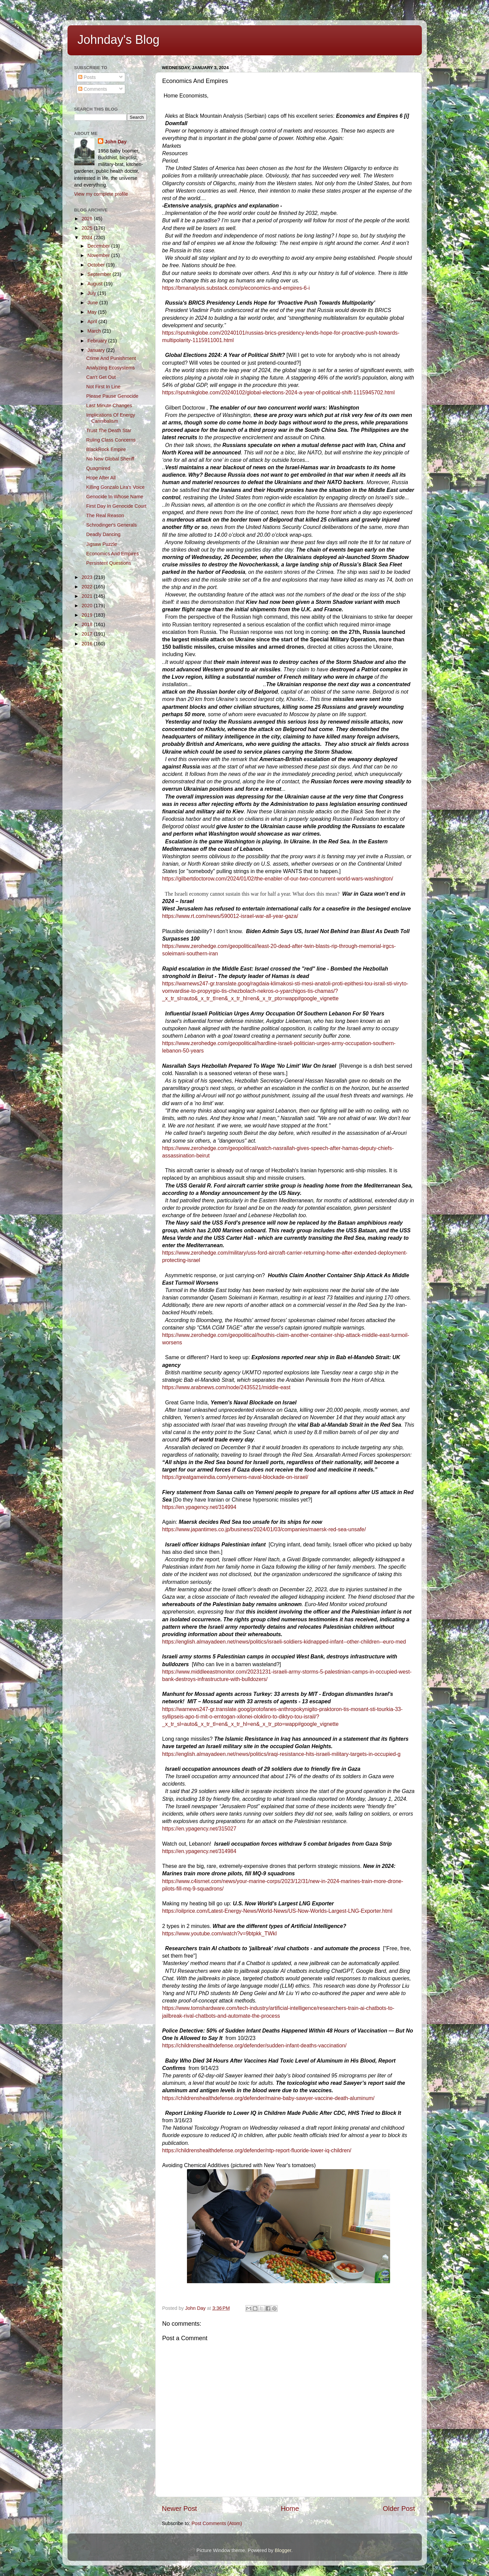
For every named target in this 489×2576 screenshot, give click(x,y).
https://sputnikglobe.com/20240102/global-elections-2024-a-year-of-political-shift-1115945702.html (278, 392)
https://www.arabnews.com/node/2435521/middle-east (226, 1387)
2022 (88, 586)
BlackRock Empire (106, 449)
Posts (87, 77)
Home (290, 2508)
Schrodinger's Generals (111, 525)
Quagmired (98, 468)
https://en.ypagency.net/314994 (199, 1507)
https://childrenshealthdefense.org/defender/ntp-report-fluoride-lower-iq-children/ (256, 2150)
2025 (88, 228)
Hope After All (100, 477)
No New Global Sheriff (110, 458)
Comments (92, 89)
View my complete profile (101, 194)
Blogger (283, 2550)
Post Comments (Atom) (217, 2523)
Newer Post (179, 2508)
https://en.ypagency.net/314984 (199, 1851)
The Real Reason (105, 515)
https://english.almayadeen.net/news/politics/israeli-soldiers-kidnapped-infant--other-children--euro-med (284, 1642)
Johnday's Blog (119, 40)
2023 (88, 577)
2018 (88, 624)
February (97, 340)
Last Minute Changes (109, 405)
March (94, 331)
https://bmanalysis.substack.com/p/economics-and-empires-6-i (236, 288)
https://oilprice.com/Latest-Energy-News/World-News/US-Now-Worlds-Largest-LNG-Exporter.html (277, 1911)
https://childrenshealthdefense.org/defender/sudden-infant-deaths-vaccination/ (254, 2045)
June (93, 302)
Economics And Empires (112, 553)
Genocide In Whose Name (114, 496)
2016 (88, 643)
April (93, 321)
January (96, 350)
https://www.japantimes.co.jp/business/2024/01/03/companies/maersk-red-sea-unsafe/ (264, 1529)
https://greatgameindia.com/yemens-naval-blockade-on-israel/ (235, 1477)
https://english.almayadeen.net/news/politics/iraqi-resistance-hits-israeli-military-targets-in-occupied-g (281, 1754)
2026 (88, 218)
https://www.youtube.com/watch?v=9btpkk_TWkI (219, 1933)
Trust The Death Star (108, 430)
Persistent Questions (108, 563)
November (99, 255)
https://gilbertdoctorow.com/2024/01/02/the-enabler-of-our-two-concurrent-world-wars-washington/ (277, 878)
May (92, 312)
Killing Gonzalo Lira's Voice (115, 487)
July (92, 293)
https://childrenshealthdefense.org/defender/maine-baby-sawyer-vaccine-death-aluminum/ (268, 2098)
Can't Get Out (101, 377)
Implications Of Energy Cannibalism (110, 417)
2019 (88, 615)
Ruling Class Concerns (110, 440)
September (99, 274)
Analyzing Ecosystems (110, 367)
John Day (116, 141)
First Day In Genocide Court (116, 506)
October (96, 265)
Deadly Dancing (103, 534)
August (95, 283)
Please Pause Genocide (112, 396)
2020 (88, 605)
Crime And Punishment (111, 358)
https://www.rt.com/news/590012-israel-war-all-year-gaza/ (230, 916)
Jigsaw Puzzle (101, 544)
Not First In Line (103, 386)
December (99, 246)
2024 (88, 237)
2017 (88, 634)
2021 (88, 596)
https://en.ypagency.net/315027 (199, 1828)
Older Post (399, 2508)
